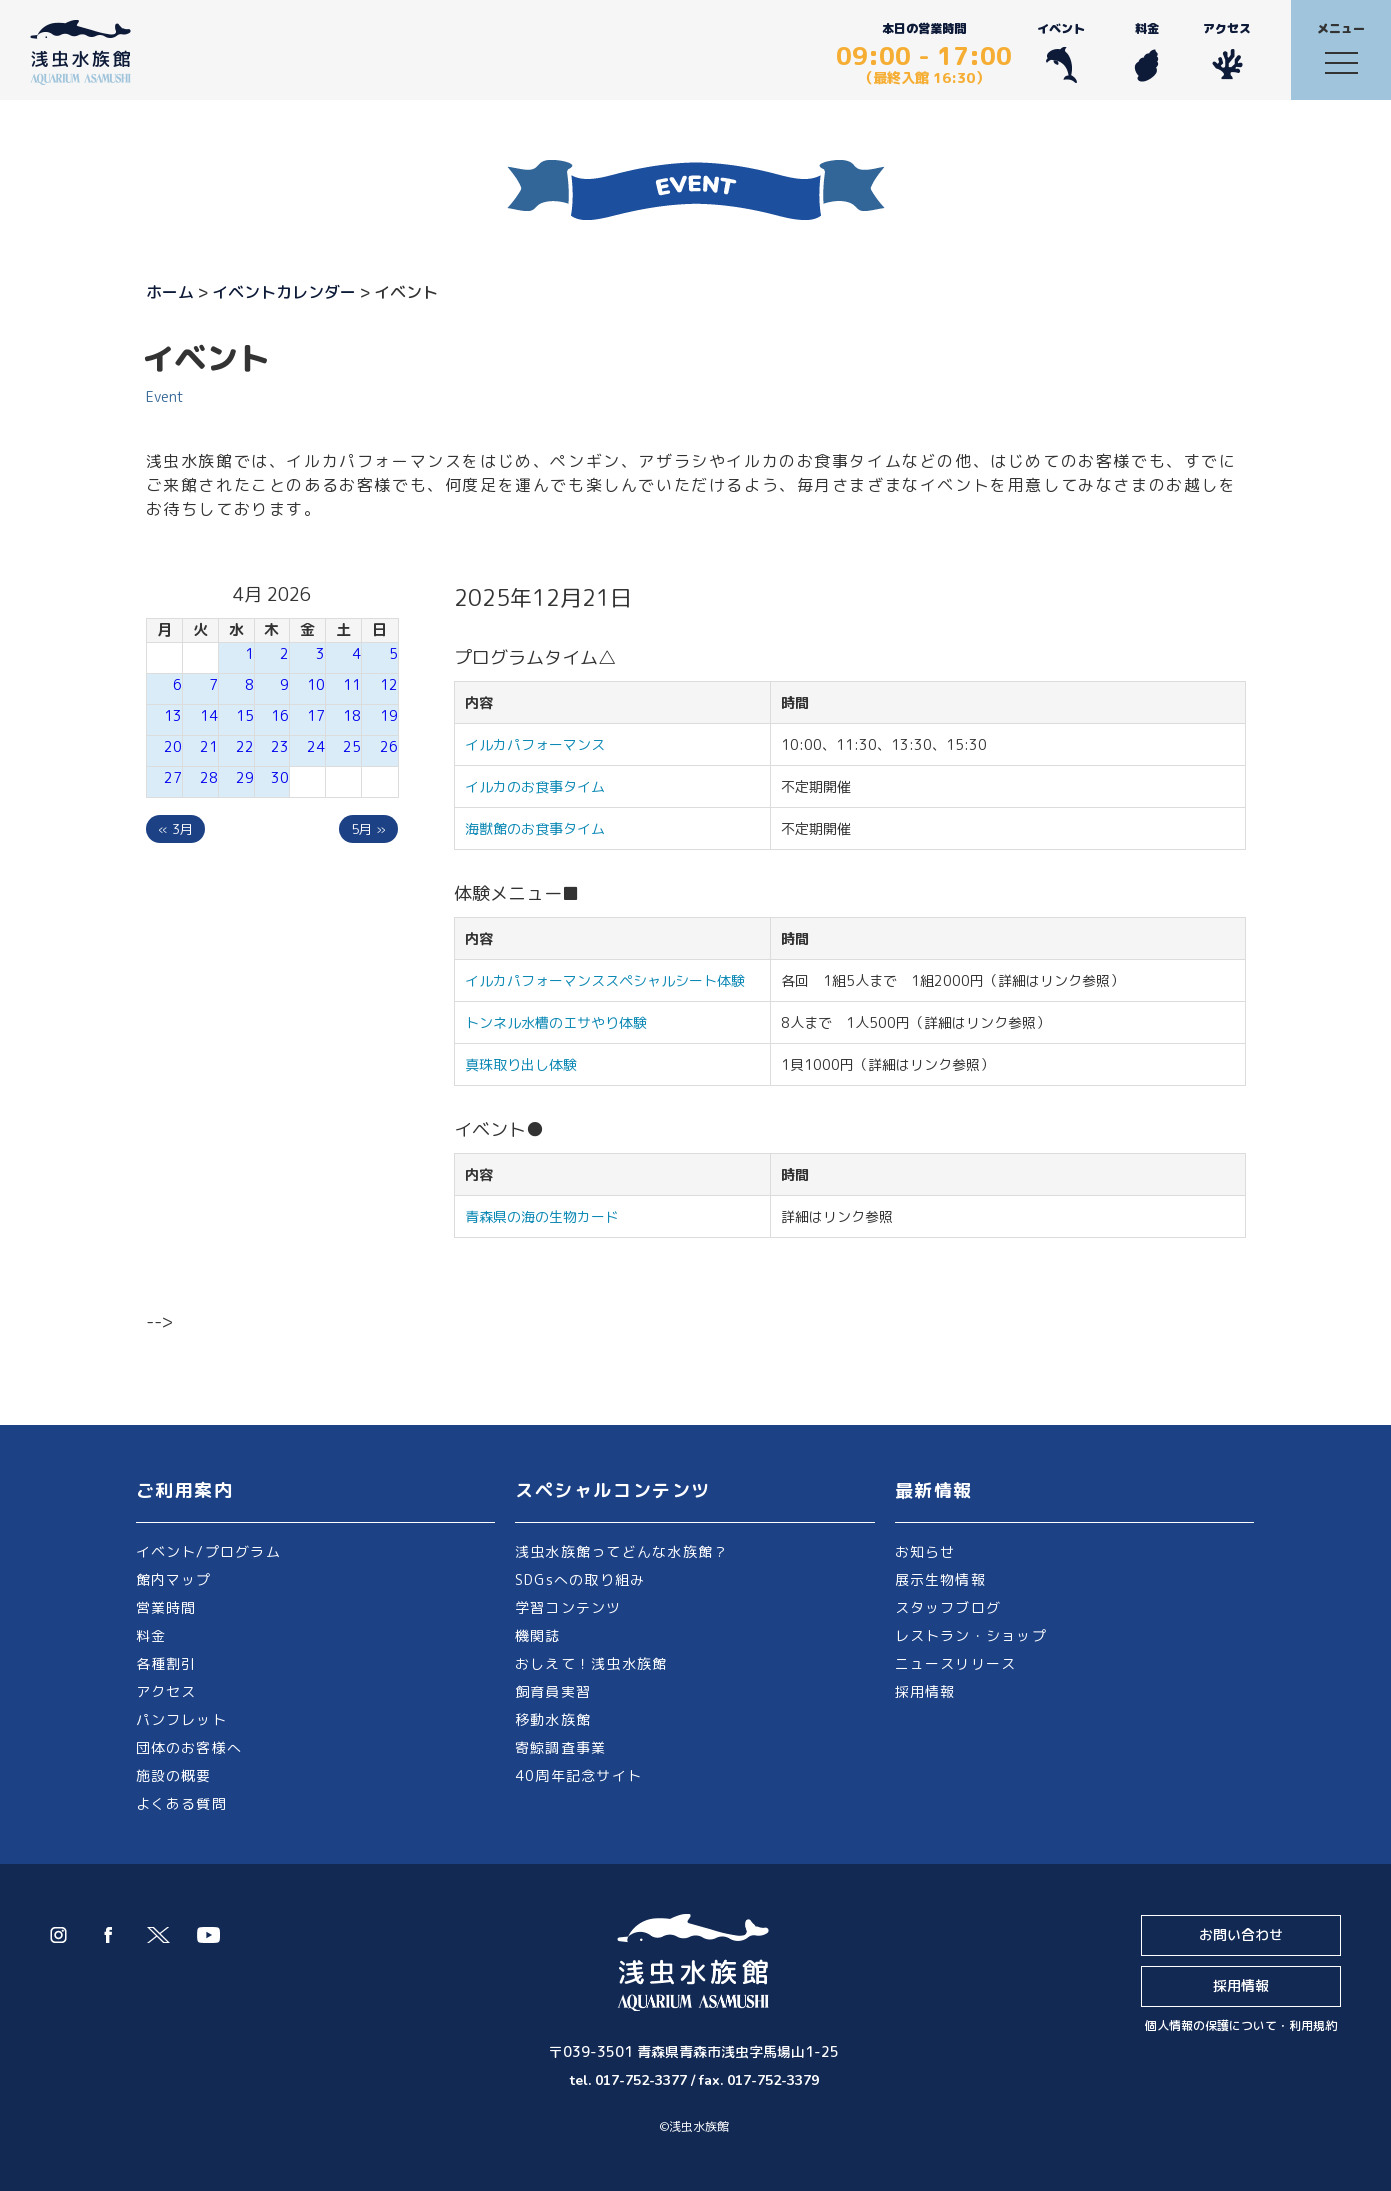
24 (316, 746)
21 (209, 746)
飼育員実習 (553, 1691)
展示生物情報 (940, 1579)
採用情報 (925, 1691)
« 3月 (175, 829)
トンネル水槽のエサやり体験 (556, 1022)
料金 (1146, 51)
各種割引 (166, 1663)
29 (245, 777)
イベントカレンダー (284, 292)
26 (389, 746)
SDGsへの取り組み (580, 1579)
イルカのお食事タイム (535, 786)
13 (173, 715)
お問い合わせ (1241, 1934)
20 (173, 746)
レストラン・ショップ (971, 1635)
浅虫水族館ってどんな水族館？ (621, 1551)
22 (245, 746)
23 (280, 746)
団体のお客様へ (189, 1747)
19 (389, 715)
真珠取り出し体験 (521, 1064)
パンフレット (181, 1719)
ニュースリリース (956, 1663)
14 (209, 715)
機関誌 (538, 1635)
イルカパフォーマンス (542, 744)
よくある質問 (181, 1803)
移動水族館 (553, 1719)
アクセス (1227, 51)
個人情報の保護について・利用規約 (1241, 2025)
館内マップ (174, 1579)
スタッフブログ (948, 1607)
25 (352, 746)
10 (316, 684)
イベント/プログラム (208, 1551)
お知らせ (925, 1551)
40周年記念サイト (578, 1775)
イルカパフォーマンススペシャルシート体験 (605, 980)
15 (245, 715)
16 (280, 715)
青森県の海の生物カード (542, 1216)
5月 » (368, 829)
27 (173, 777)
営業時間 (166, 1607)
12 (389, 684)
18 (352, 715)
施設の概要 (174, 1775)
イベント (1061, 51)
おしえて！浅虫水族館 (591, 1663)
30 (280, 777)
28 (209, 777)
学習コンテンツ (568, 1607)
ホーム (170, 292)
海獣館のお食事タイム (535, 828)
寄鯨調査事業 (560, 1747)
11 (352, 684)
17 (316, 715)
